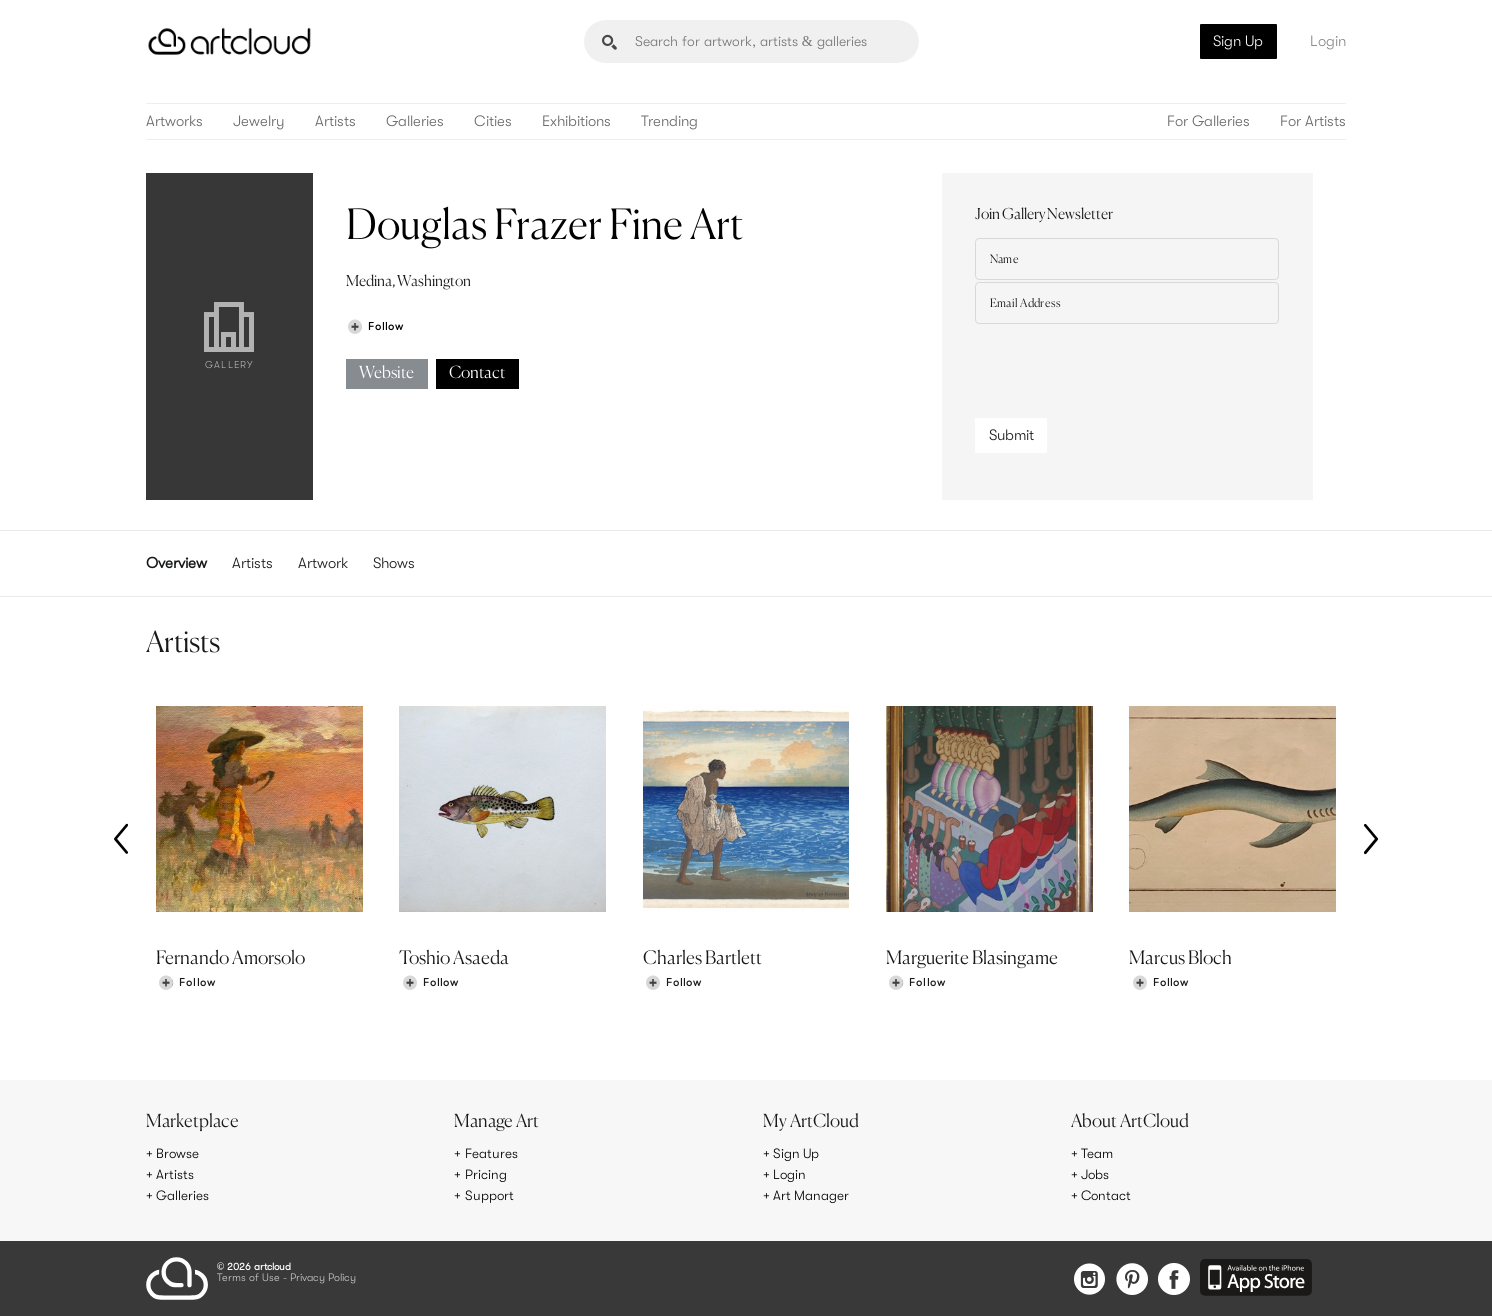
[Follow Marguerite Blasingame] (917, 985)
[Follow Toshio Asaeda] (430, 985)
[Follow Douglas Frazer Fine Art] (375, 326)
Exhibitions (576, 121)
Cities (493, 121)
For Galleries (1208, 121)
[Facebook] (1172, 1278)
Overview (176, 563)
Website (386, 373)
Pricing (486, 1175)
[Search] (751, 41)
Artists (335, 121)
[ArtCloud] (229, 41)
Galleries (415, 121)
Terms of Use (248, 1277)
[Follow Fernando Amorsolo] (187, 985)
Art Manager (811, 1195)
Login (1328, 41)
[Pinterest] (1128, 1278)
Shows (394, 563)
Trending (669, 121)
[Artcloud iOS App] (1257, 1277)
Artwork (323, 563)
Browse (178, 1154)
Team (1097, 1154)
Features (491, 1154)
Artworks (174, 121)
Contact (477, 373)
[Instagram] (1084, 1278)
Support (490, 1195)
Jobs (1096, 1175)
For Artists (1313, 121)
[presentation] (1127, 366)
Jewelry (259, 121)
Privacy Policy (323, 1277)
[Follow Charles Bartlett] (673, 985)
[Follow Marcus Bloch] (1160, 985)
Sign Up (1238, 41)
